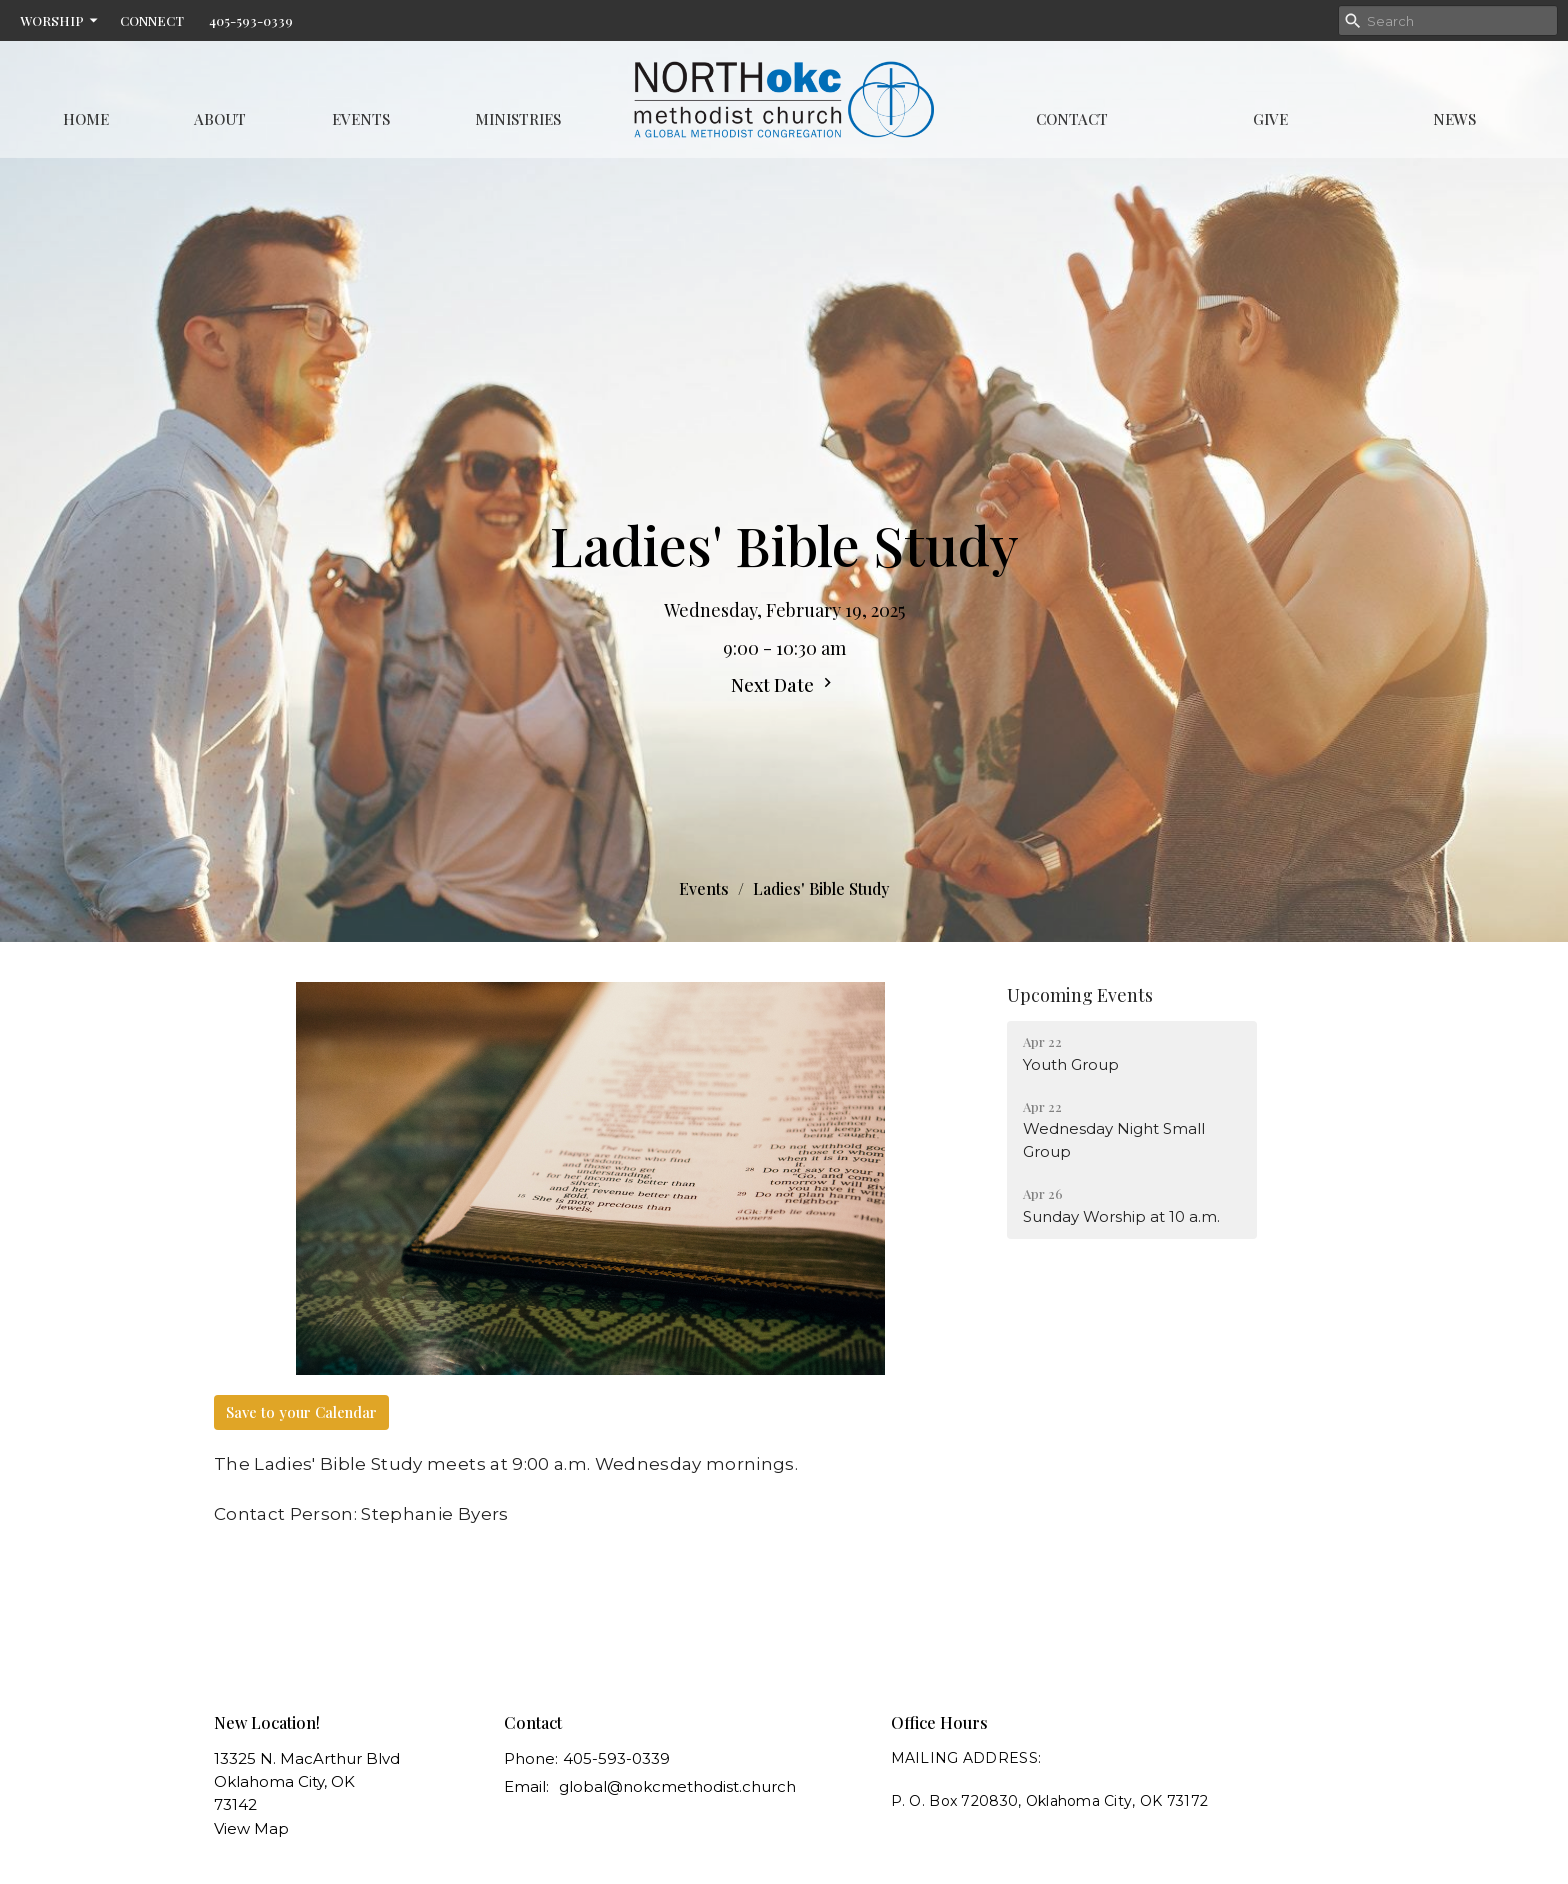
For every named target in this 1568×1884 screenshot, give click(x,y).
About (220, 119)
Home (86, 119)
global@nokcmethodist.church (677, 1786)
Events (361, 119)
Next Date (784, 685)
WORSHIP (60, 20)
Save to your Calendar (301, 1412)
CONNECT (152, 20)
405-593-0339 (251, 20)
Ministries (518, 119)
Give (1270, 119)
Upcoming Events (1080, 995)
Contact (1072, 119)
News (1454, 119)
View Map (251, 1828)
